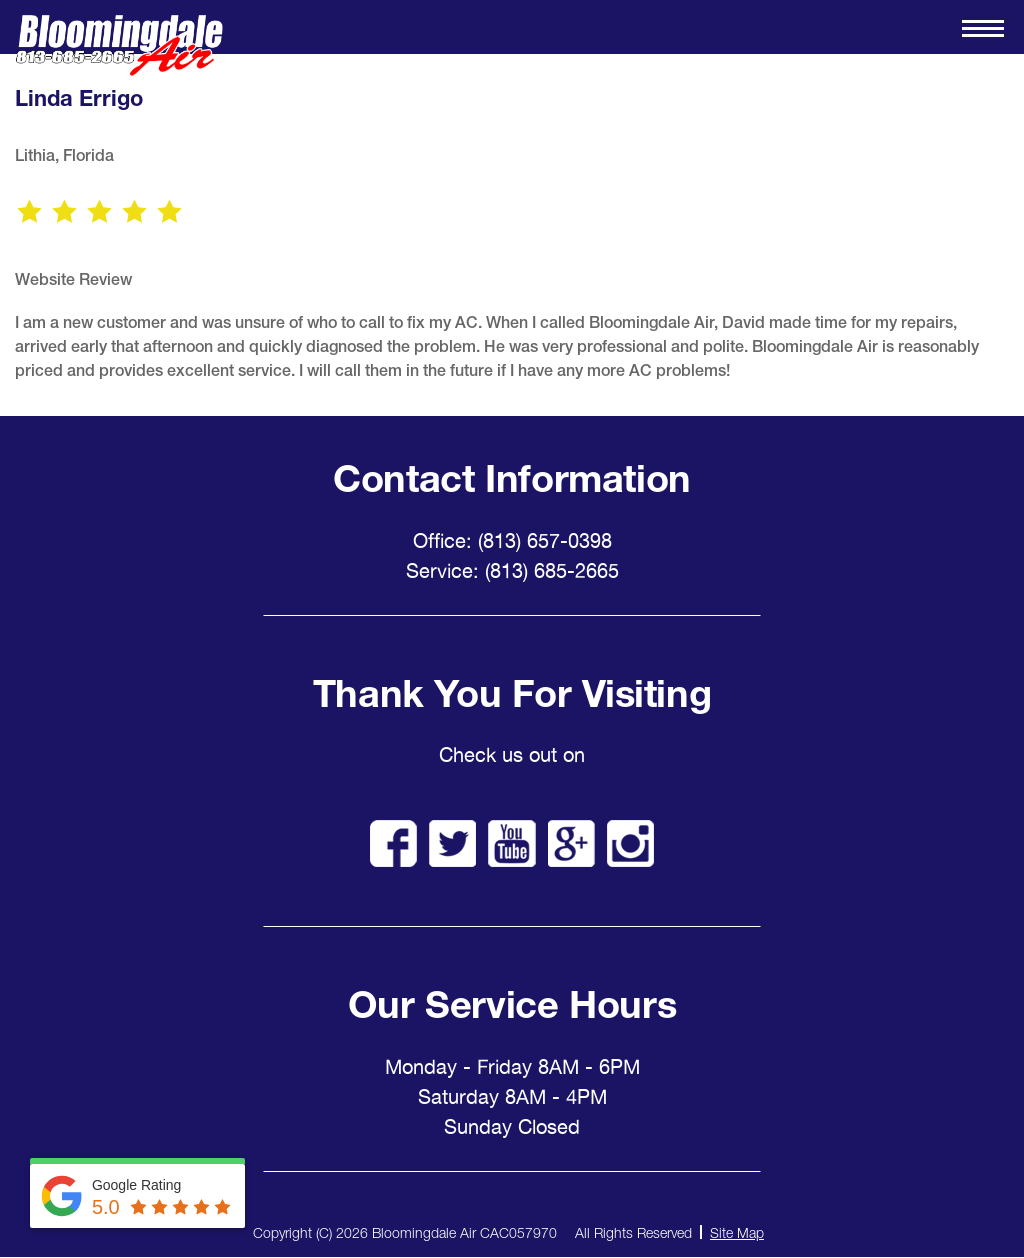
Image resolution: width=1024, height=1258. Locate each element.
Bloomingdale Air (119, 45)
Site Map (737, 1232)
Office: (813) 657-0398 (512, 541)
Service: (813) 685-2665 (512, 571)
